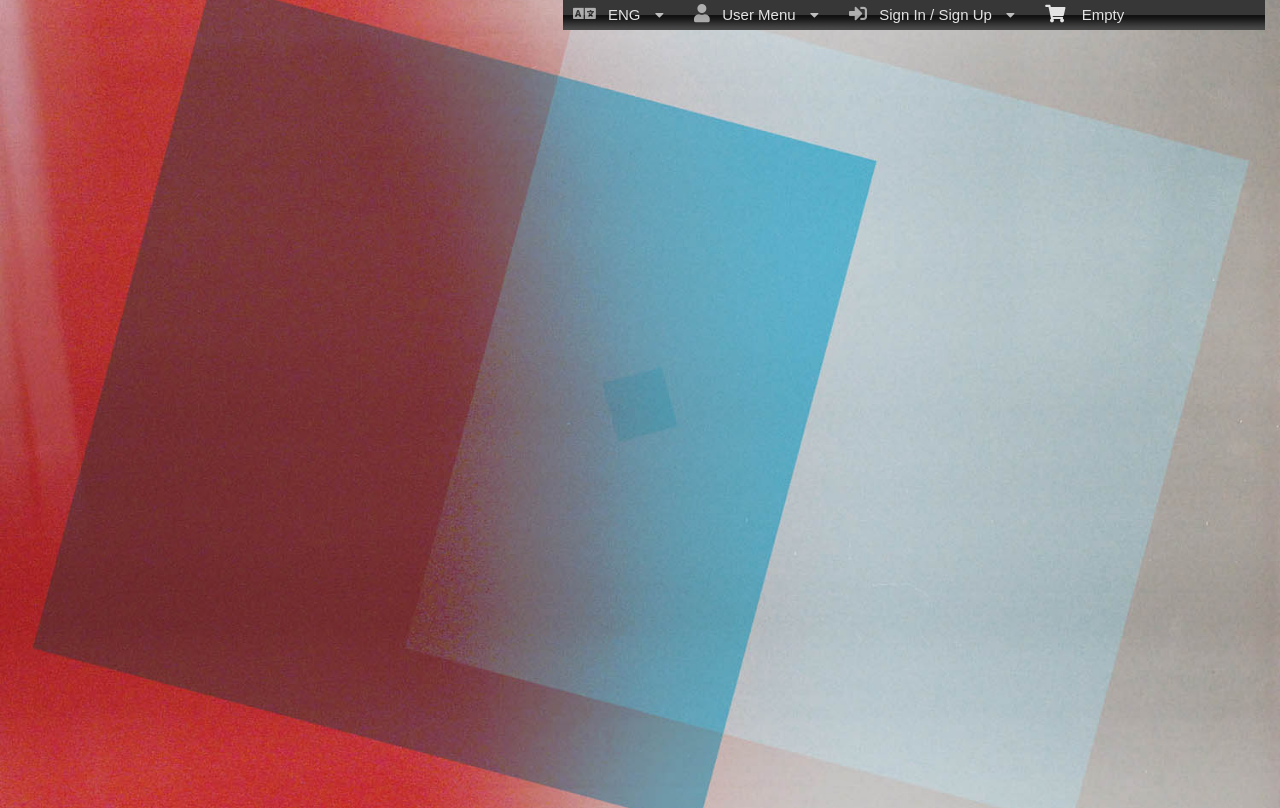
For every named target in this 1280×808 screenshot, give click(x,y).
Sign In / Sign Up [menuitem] (932, 14)
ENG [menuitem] (618, 14)
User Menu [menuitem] (756, 14)
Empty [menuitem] (1084, 13)
